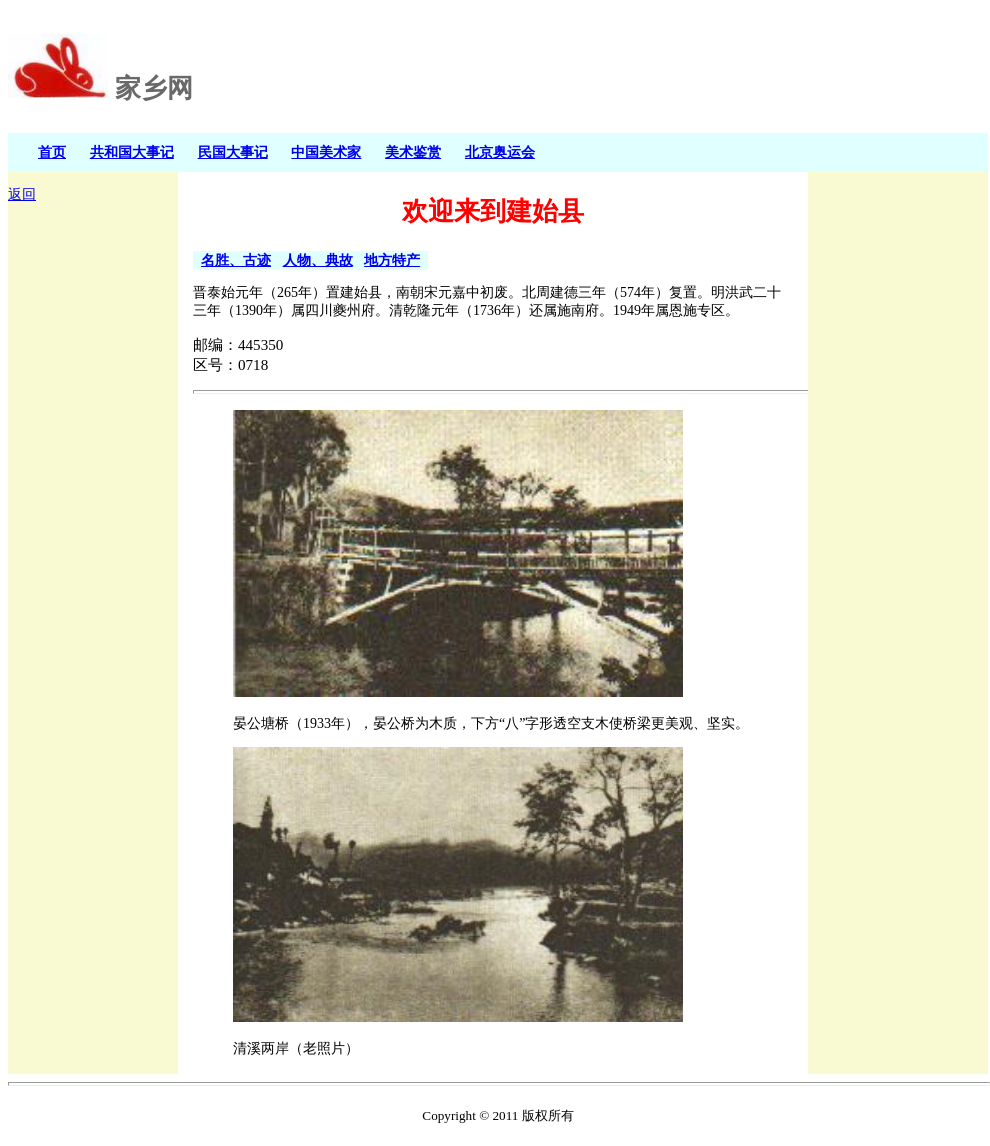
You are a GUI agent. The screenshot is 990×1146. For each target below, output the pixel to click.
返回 (22, 194)
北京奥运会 (500, 152)
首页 (52, 152)
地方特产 (392, 260)
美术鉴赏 (413, 152)
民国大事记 (233, 152)
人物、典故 (318, 260)
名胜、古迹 (236, 260)
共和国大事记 (132, 152)
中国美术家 (326, 152)
